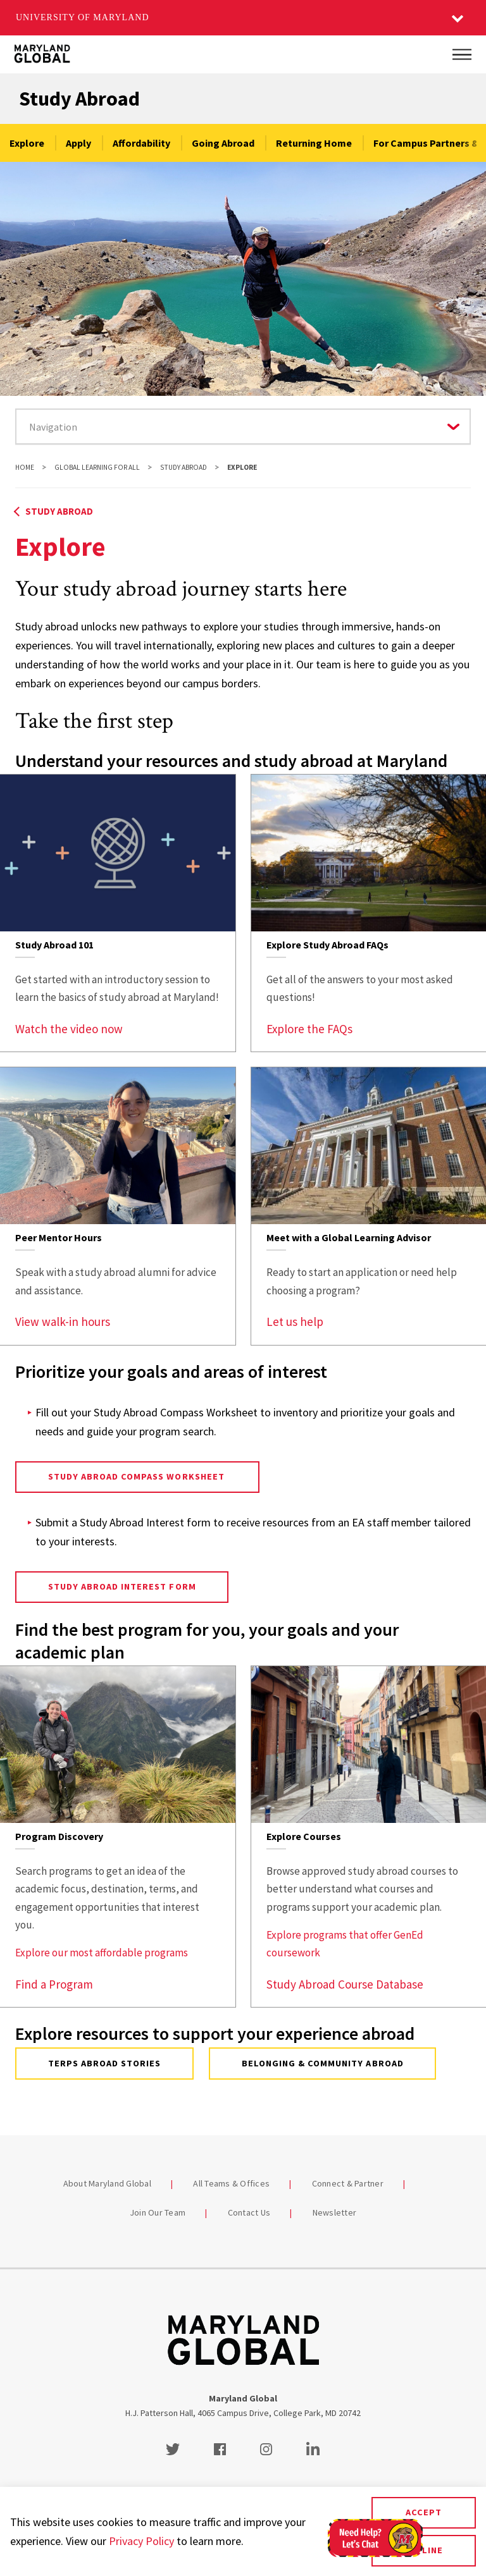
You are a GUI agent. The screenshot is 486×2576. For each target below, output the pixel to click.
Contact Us (249, 2212)
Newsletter (335, 2212)
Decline (423, 2550)
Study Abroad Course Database (344, 1984)
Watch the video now (69, 1028)
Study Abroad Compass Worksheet (137, 1476)
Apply (78, 143)
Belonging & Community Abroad (323, 2063)
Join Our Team (157, 2212)
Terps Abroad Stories (104, 2063)
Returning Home (314, 143)
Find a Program (54, 1984)
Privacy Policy (141, 2541)
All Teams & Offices (231, 2183)
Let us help (294, 1321)
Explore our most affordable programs (101, 1953)
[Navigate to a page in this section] (243, 426)
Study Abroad (79, 98)
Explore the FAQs (309, 1028)
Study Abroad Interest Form (122, 1586)
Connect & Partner (347, 2183)
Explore (26, 143)
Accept (424, 2512)
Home (24, 467)
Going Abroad (223, 143)
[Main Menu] (462, 54)
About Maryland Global (107, 2183)
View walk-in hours (62, 1321)
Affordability (141, 143)
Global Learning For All (97, 467)
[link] (117, 913)
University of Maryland (82, 17)
